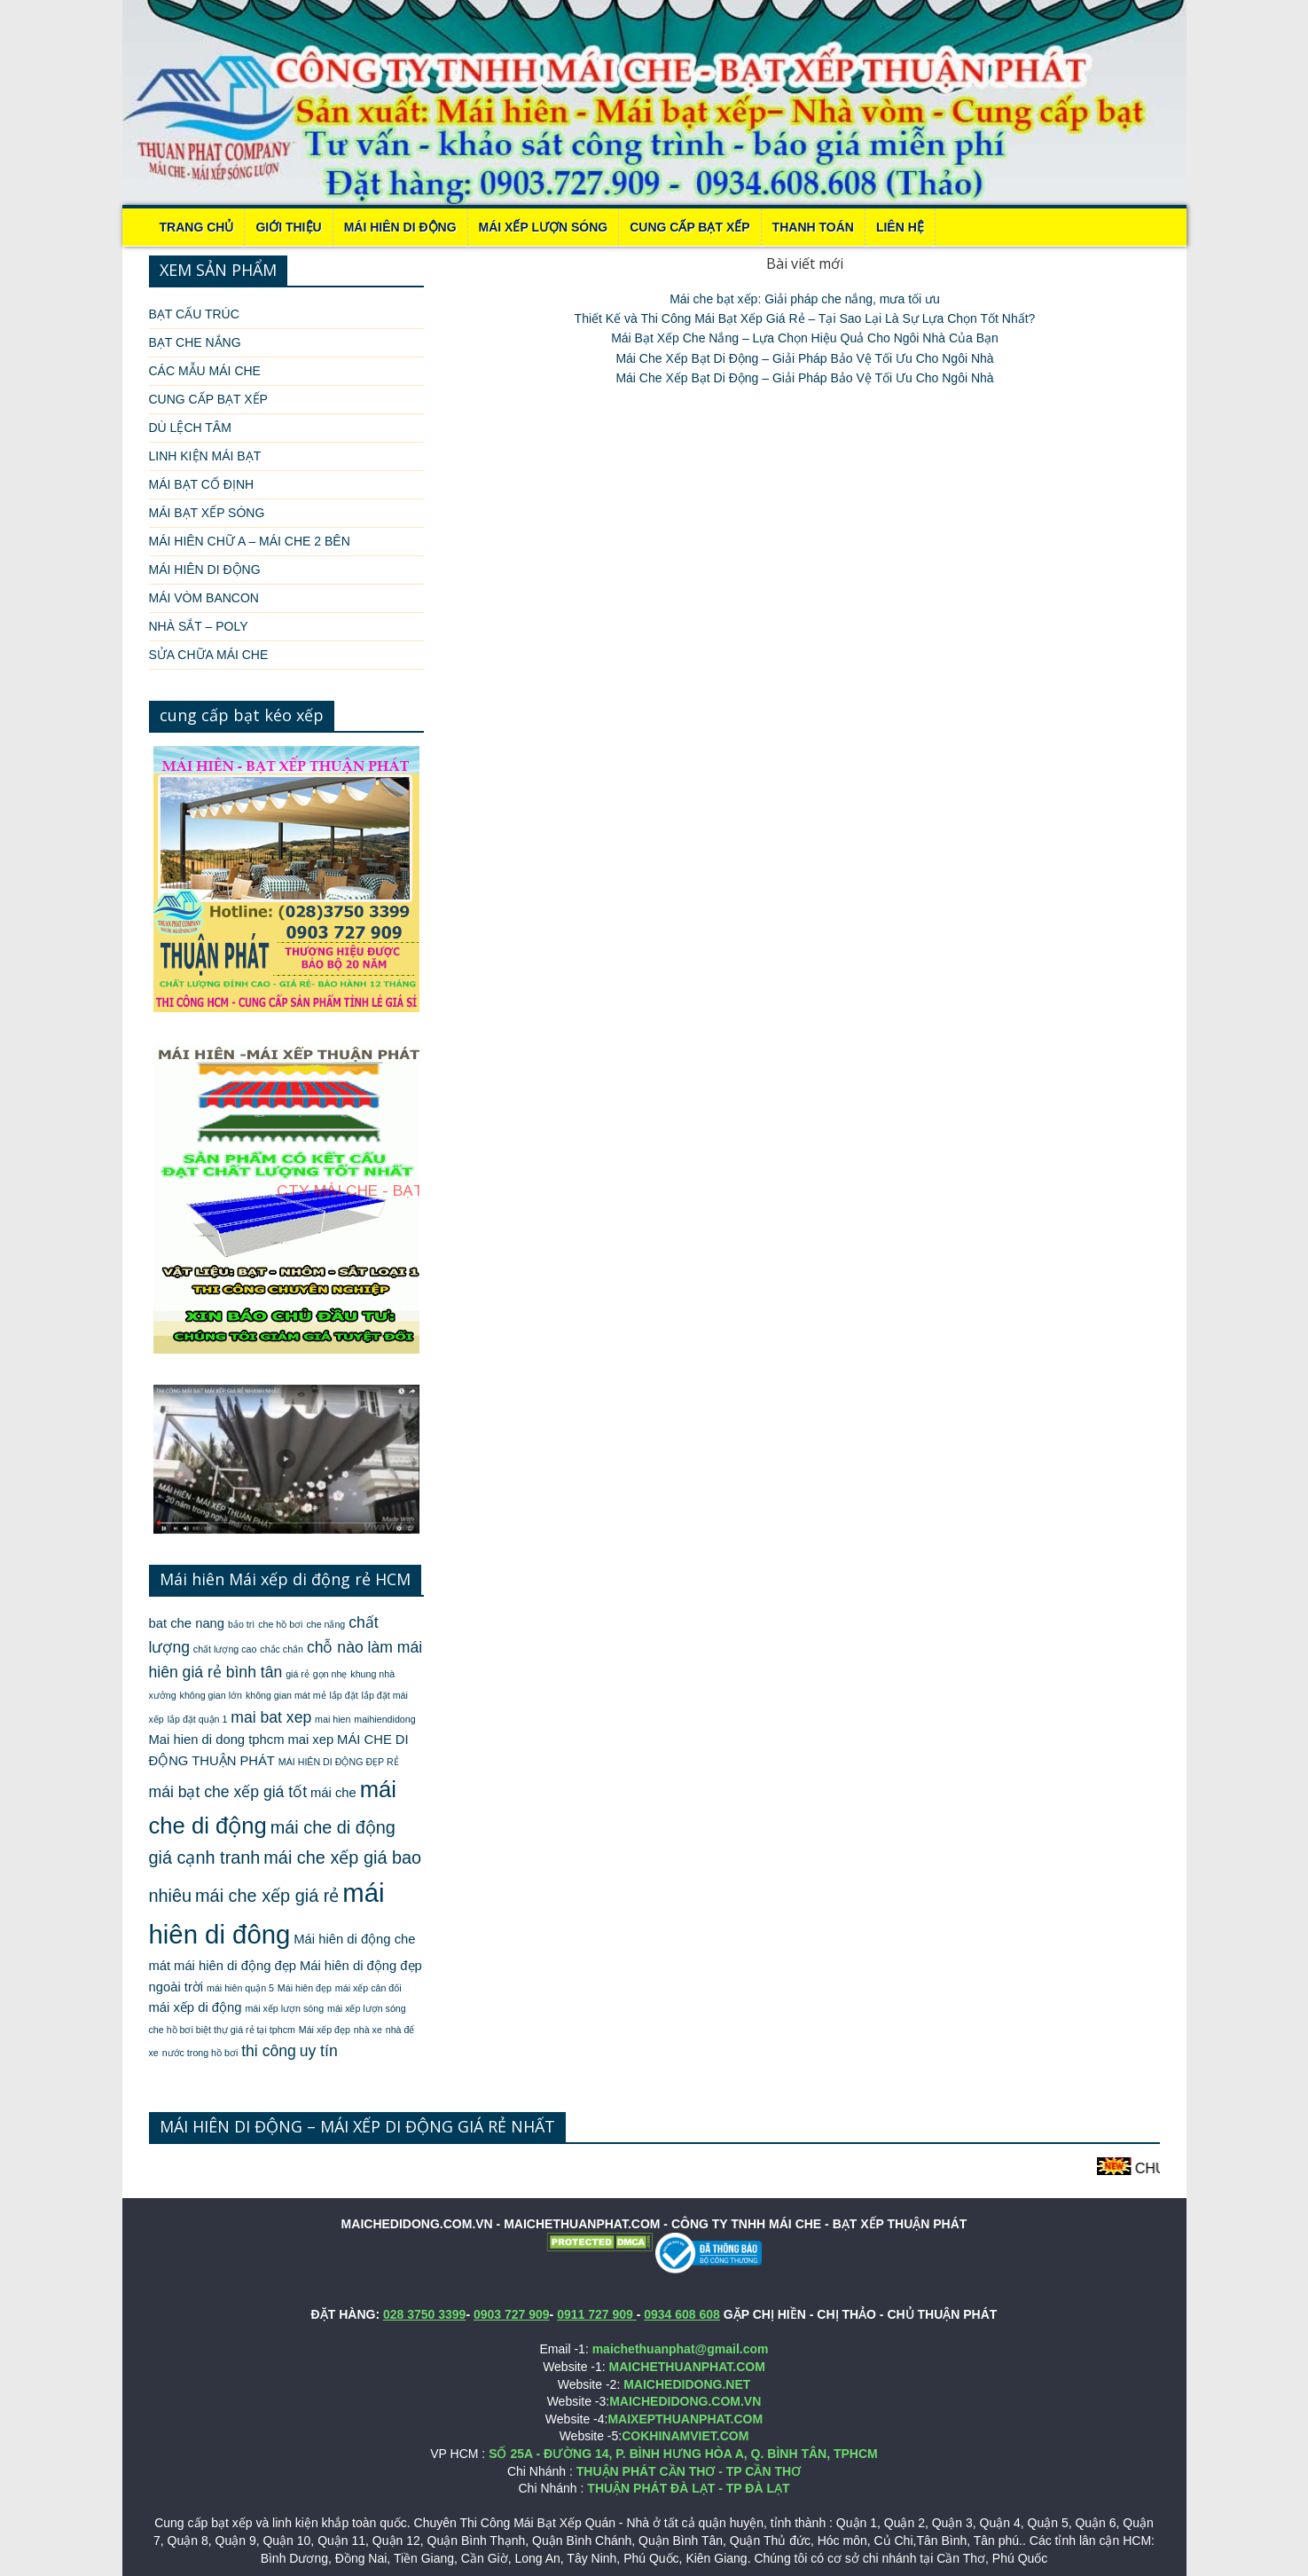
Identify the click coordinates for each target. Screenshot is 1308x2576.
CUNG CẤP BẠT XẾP (689, 227)
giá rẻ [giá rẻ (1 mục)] (297, 1674)
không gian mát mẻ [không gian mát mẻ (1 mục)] (286, 1695)
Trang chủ (197, 227)
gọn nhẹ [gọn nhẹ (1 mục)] (330, 1674)
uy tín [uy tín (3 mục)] (319, 2051)
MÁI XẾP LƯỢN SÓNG (543, 227)
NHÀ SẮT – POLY (198, 626)
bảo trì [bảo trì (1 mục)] (241, 1624)
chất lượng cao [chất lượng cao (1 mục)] (225, 1649)
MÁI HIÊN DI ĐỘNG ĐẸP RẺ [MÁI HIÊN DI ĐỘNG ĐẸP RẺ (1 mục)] (338, 1761)
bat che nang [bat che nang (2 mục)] (187, 1623)
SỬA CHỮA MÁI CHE (209, 655)
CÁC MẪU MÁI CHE (205, 371)
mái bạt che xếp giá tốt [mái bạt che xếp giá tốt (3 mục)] (228, 1792)
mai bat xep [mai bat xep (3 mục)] (271, 1717)
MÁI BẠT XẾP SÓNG (207, 513)
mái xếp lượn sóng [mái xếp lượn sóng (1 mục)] (284, 2008)
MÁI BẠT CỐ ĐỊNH (202, 484)
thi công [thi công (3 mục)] (268, 2051)
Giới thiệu (288, 227)
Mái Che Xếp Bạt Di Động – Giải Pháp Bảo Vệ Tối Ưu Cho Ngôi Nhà (804, 358)
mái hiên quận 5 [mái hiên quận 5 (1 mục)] (240, 1988)
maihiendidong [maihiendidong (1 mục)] (384, 1719)
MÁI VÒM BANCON (204, 598)
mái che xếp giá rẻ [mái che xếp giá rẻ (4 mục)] (267, 1895)
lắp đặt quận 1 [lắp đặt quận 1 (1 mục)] (198, 1719)
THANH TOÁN (813, 227)
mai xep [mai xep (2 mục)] (310, 1739)
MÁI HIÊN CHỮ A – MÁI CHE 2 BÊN (249, 541)
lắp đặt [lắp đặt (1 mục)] (343, 1695)
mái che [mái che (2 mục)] (333, 1793)
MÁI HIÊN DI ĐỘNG (400, 227)
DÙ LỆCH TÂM (190, 427)
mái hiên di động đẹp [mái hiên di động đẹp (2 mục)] (235, 1966)
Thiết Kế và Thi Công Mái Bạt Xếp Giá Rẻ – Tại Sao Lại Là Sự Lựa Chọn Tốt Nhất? (805, 318)
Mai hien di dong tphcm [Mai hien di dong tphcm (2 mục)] (217, 1739)
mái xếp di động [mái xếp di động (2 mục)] (195, 2007)
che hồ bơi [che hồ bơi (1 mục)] (280, 1624)
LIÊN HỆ (900, 227)
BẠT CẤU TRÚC (194, 314)
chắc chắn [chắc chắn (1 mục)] (281, 1649)
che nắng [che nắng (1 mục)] (325, 1624)
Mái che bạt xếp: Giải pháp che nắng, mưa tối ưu (805, 299)
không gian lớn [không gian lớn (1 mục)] (211, 1695)
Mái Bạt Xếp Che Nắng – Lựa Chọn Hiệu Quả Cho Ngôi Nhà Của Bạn (805, 338)
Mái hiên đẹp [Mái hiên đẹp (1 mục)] (305, 1988)
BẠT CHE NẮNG (195, 342)
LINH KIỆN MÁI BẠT (205, 456)
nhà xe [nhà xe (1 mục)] (368, 2029)
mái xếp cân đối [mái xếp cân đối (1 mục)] (368, 1988)
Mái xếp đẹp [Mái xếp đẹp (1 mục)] (324, 2029)
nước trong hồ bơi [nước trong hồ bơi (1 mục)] (200, 2052)
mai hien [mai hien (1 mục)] (332, 1719)
